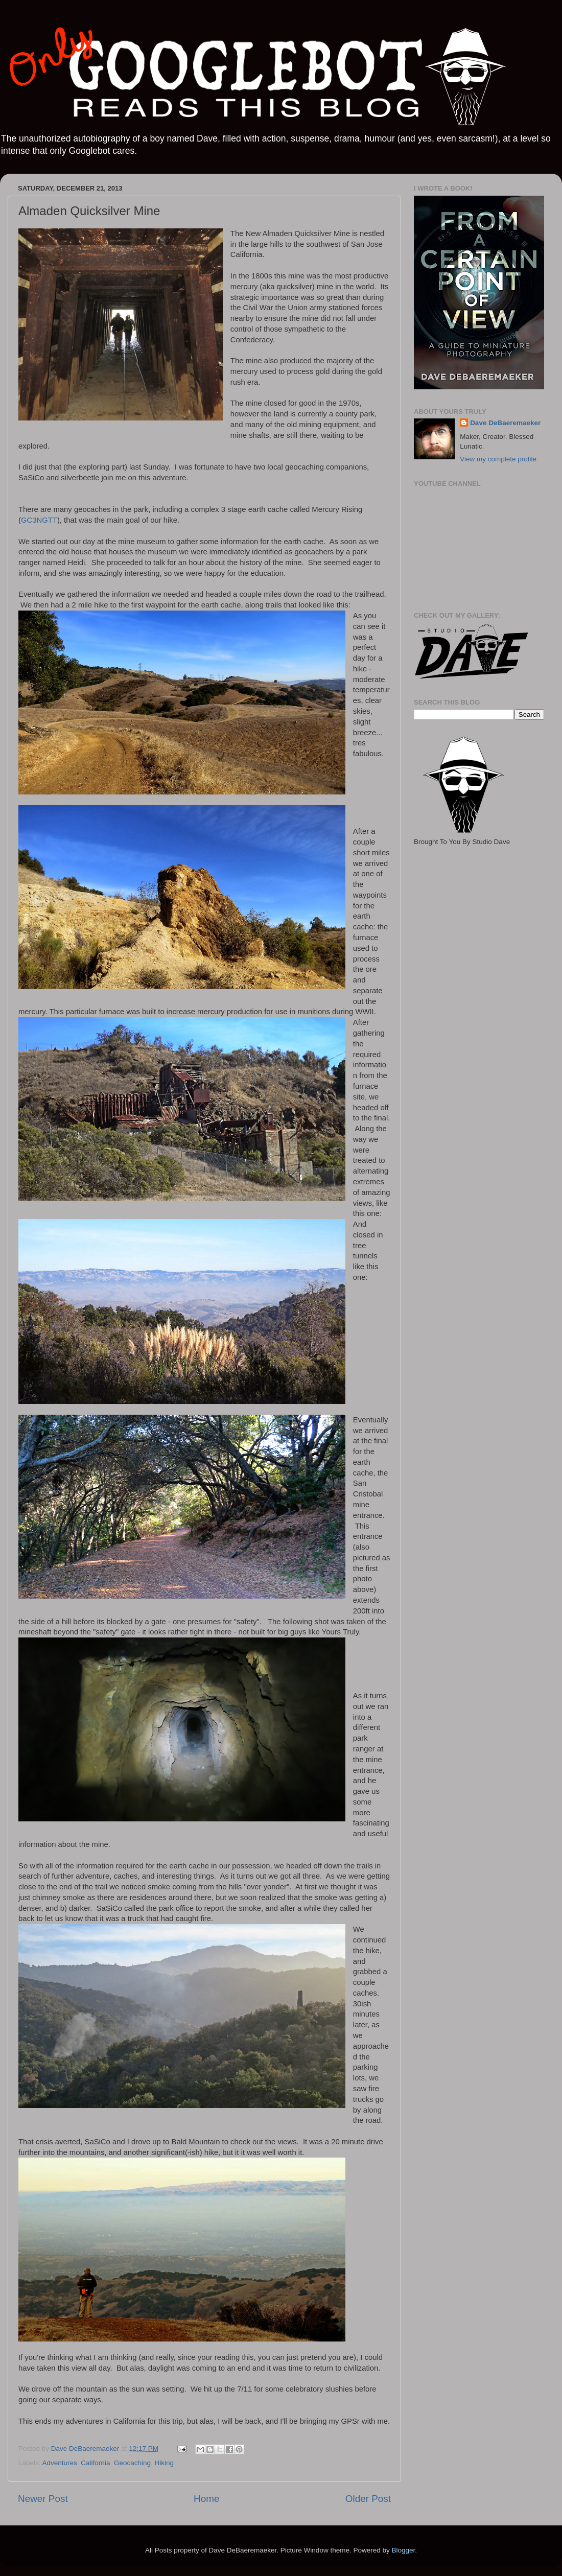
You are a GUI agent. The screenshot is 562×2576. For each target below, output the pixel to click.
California (95, 2463)
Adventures (59, 2463)
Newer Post (43, 2498)
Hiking (164, 2463)
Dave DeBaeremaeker (505, 423)
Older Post (368, 2498)
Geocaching (132, 2463)
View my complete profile (498, 459)
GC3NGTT (39, 520)
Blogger (403, 2550)
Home (206, 2498)
